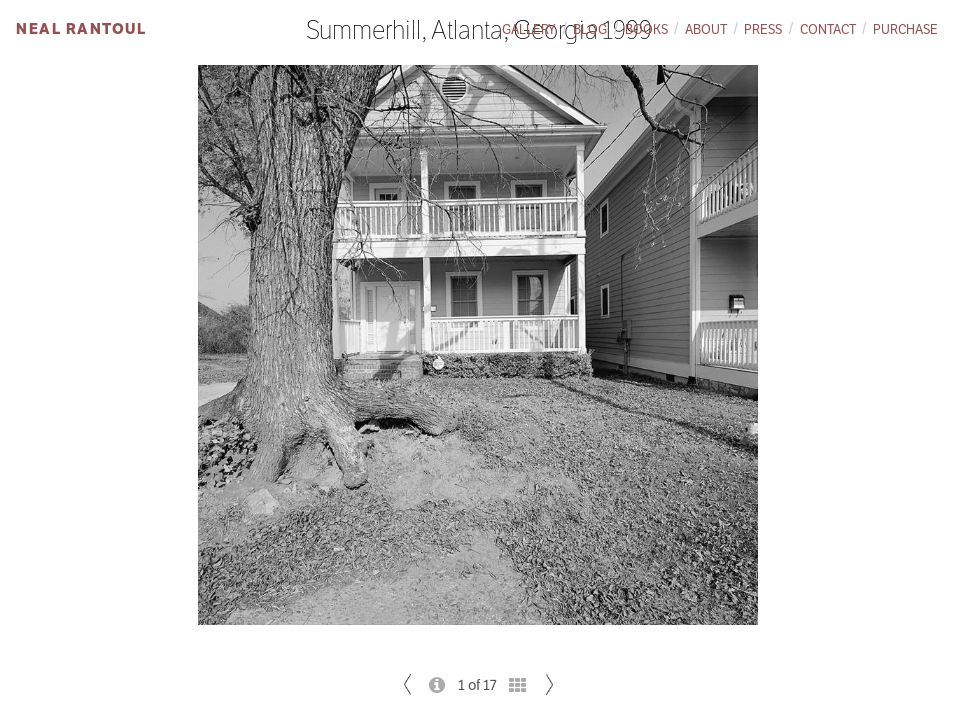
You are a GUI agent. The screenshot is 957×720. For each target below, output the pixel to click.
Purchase (905, 29)
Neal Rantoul (81, 28)
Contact (828, 29)
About (706, 29)
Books (646, 29)
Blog (590, 29)
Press (763, 29)
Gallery (529, 29)
